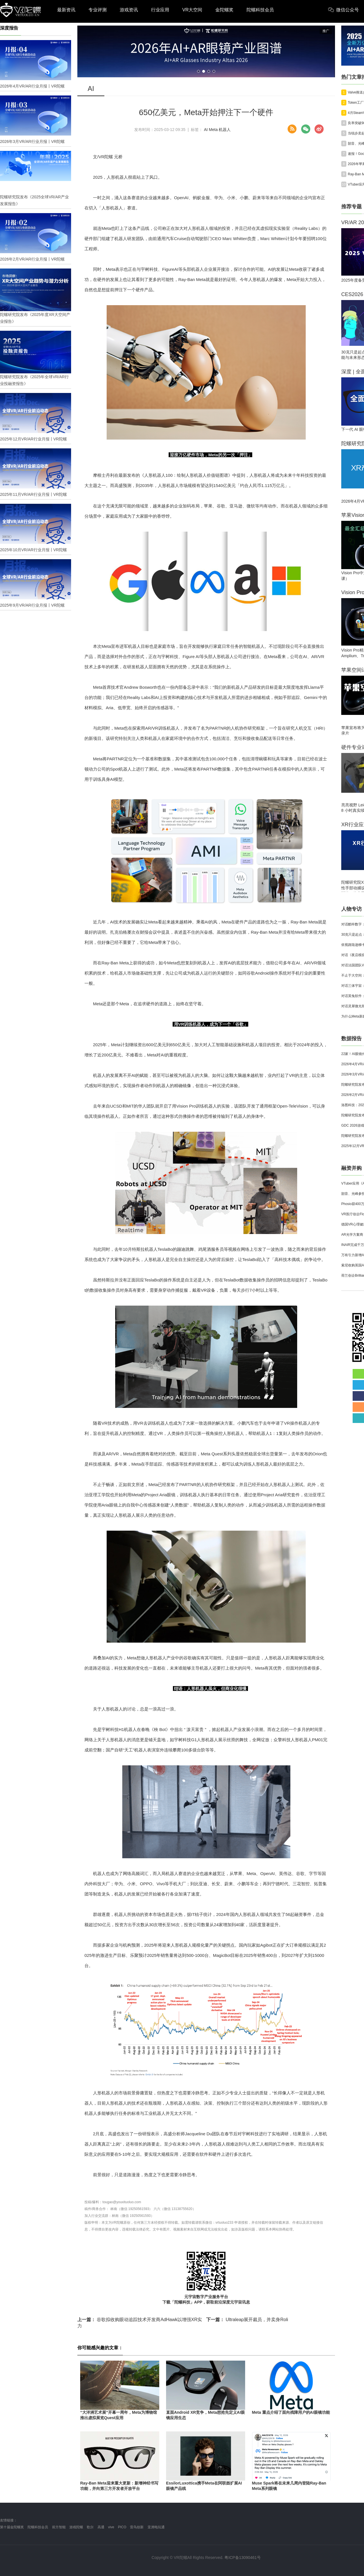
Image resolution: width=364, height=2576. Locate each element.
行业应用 (160, 9)
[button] (198, 71)
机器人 (225, 129)
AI (206, 129)
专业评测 (97, 9)
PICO (122, 2527)
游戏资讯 (129, 9)
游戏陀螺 (76, 2527)
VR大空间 (192, 9)
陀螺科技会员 (260, 9)
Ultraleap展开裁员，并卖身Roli (247, 2319)
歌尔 (90, 2527)
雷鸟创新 (137, 2527)
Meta (213, 129)
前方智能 (59, 2527)
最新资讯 (66, 9)
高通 (101, 2527)
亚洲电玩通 (156, 2527)
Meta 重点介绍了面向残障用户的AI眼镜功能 (291, 2412)
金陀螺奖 (224, 9)
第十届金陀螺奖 (12, 2527)
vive (111, 2527)
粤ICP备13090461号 (242, 2557)
